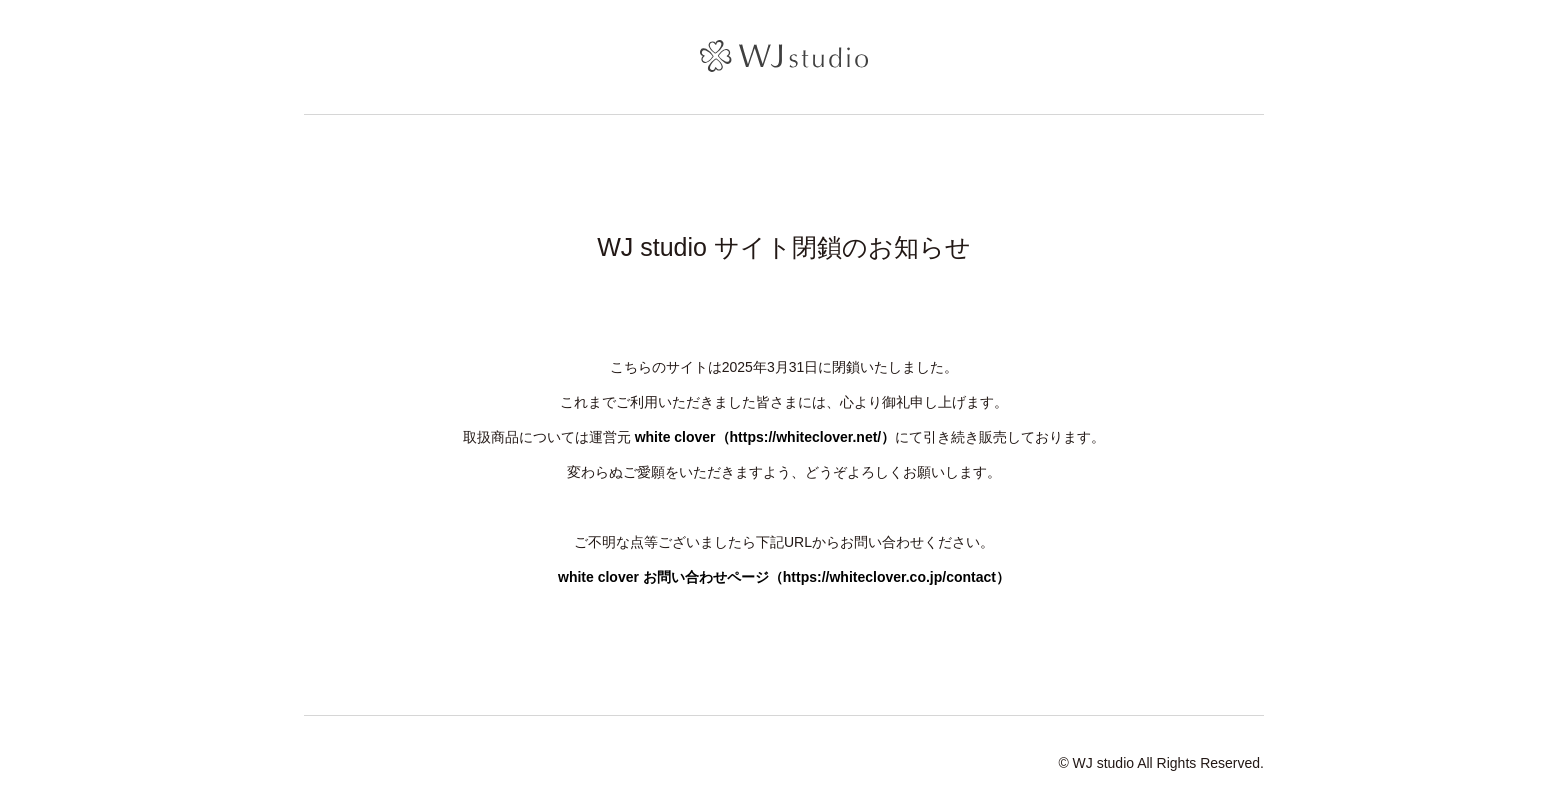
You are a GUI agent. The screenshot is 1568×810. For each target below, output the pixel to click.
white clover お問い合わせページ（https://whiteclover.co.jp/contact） (784, 577)
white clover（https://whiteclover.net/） (765, 437)
